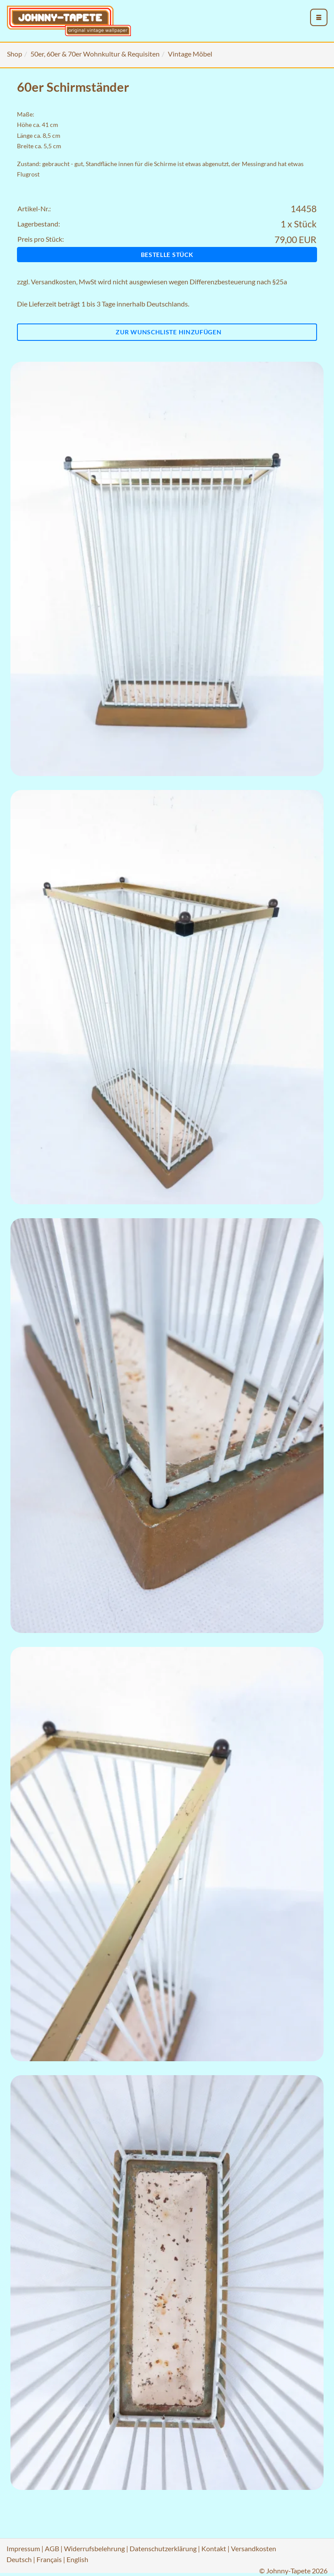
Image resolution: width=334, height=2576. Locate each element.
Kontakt (213, 2548)
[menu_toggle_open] (318, 17)
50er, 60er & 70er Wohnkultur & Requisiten (95, 54)
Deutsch (19, 2559)
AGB (52, 2548)
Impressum (23, 2548)
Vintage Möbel (190, 54)
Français (49, 2559)
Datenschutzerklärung (163, 2548)
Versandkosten (53, 281)
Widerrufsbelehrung (94, 2548)
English (77, 2559)
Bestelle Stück (167, 254)
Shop (14, 54)
